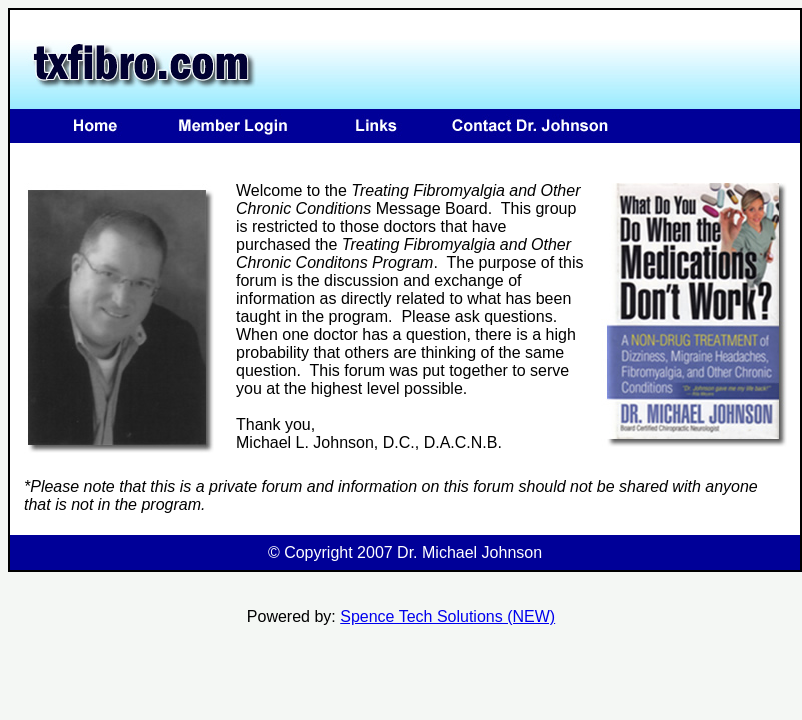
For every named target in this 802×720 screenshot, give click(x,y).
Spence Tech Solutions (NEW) (447, 616)
